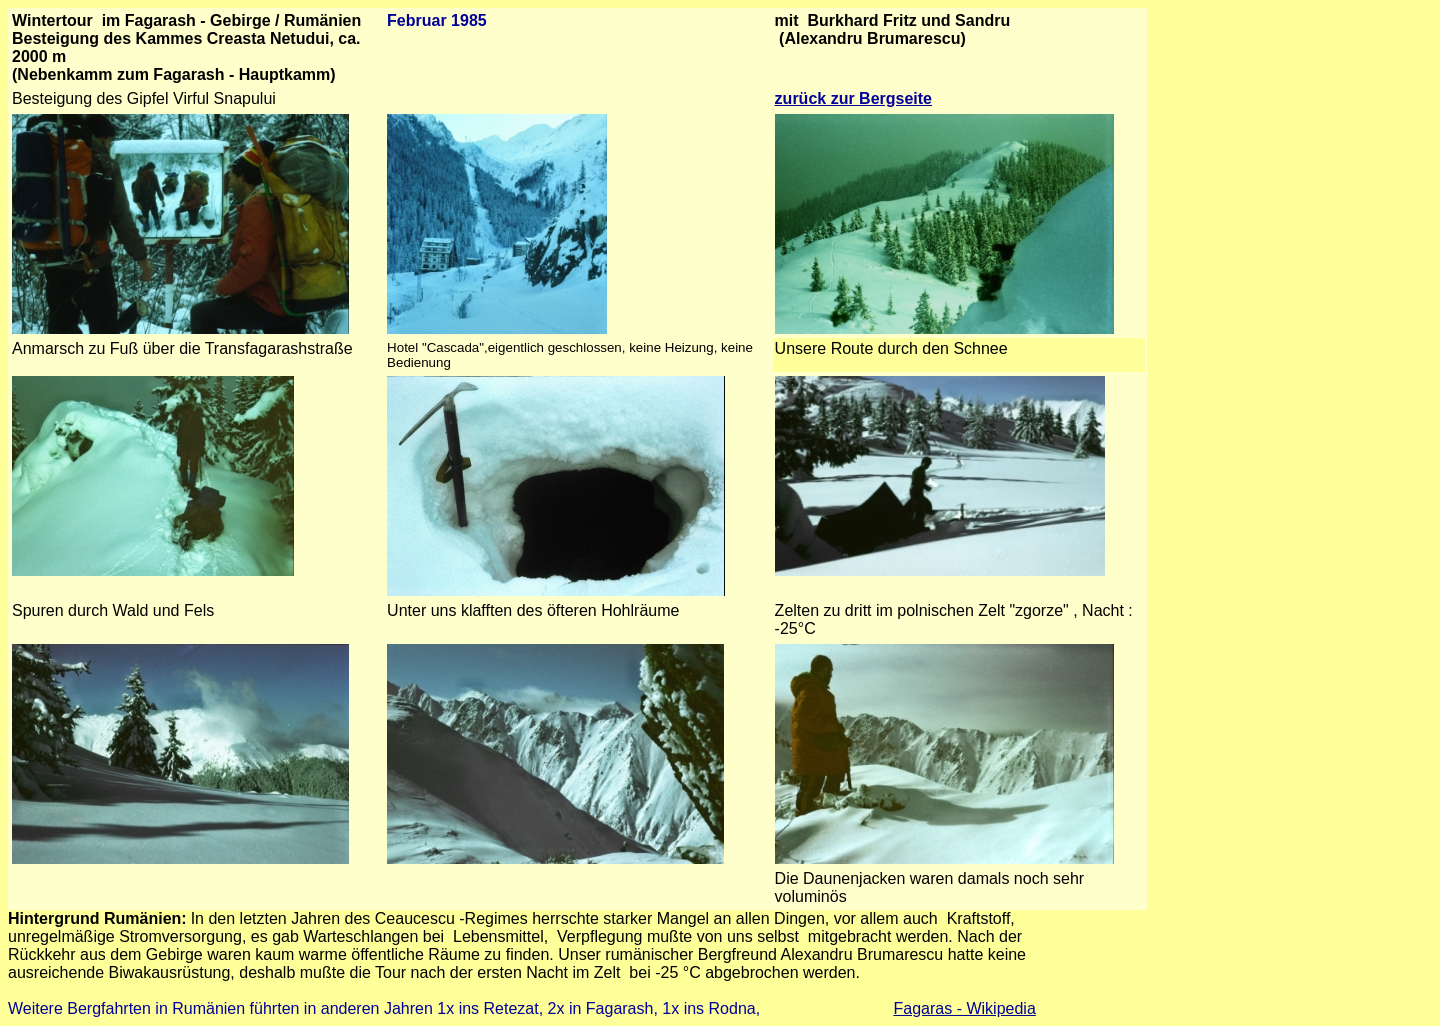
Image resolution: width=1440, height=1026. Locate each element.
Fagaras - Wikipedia (965, 1008)
